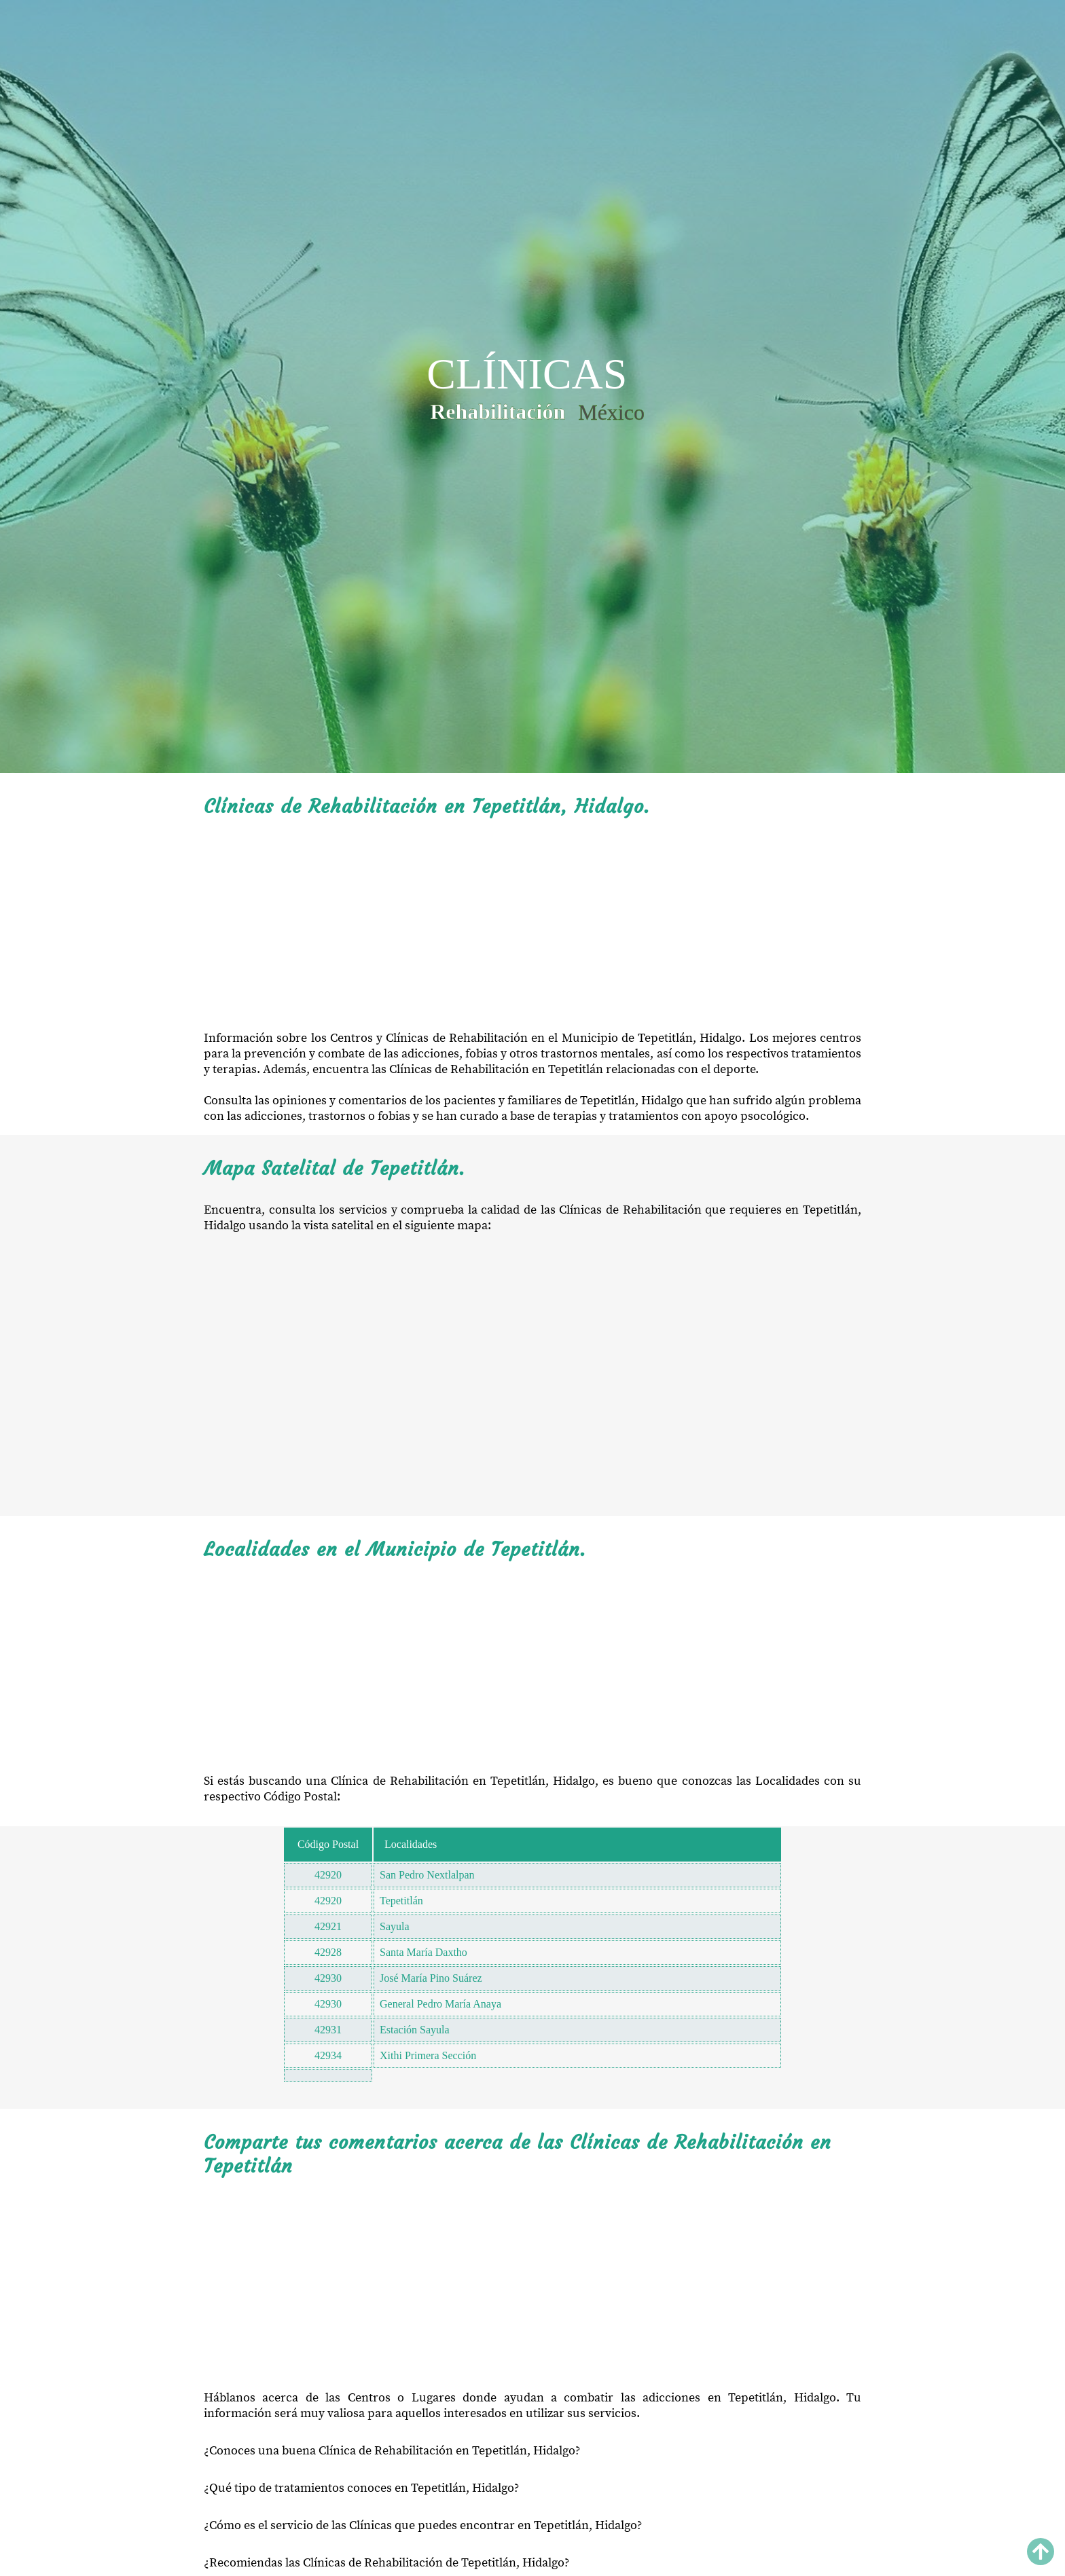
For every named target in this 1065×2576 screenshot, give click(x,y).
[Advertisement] (532, 924)
